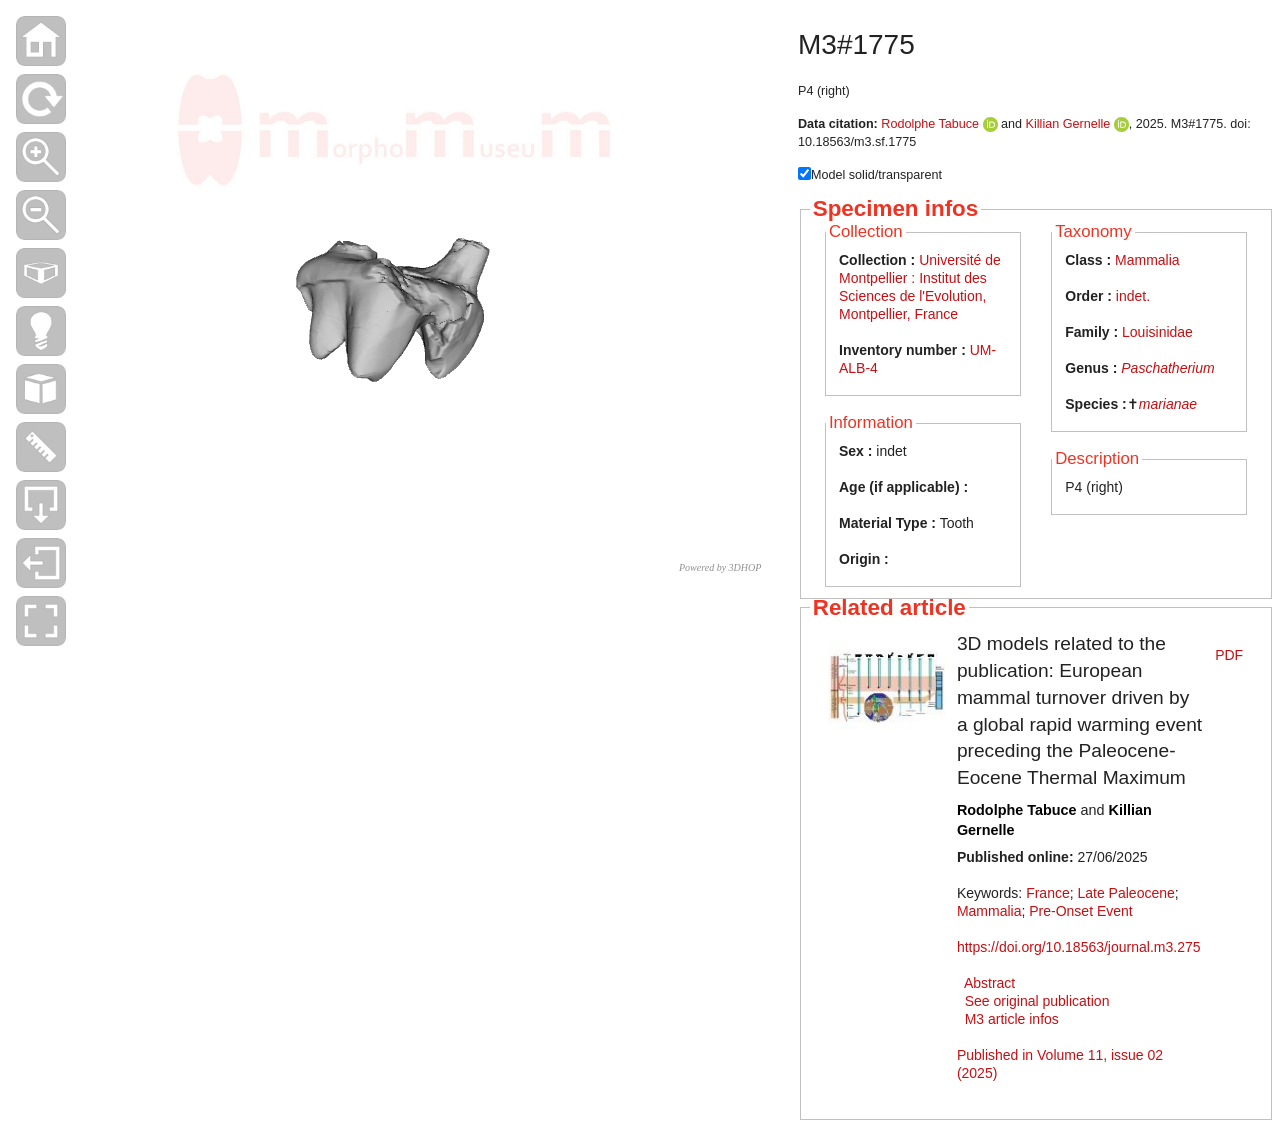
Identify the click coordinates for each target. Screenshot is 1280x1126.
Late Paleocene (1125, 893)
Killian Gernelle (1068, 124)
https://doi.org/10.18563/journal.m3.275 (1079, 947)
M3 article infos (1012, 1019)
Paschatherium (1167, 368)
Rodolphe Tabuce (930, 124)
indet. (1133, 296)
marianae (1168, 404)
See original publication (1037, 1001)
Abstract (989, 983)
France (1048, 893)
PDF (1229, 655)
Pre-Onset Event (1081, 911)
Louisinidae (1157, 332)
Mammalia (1147, 260)
